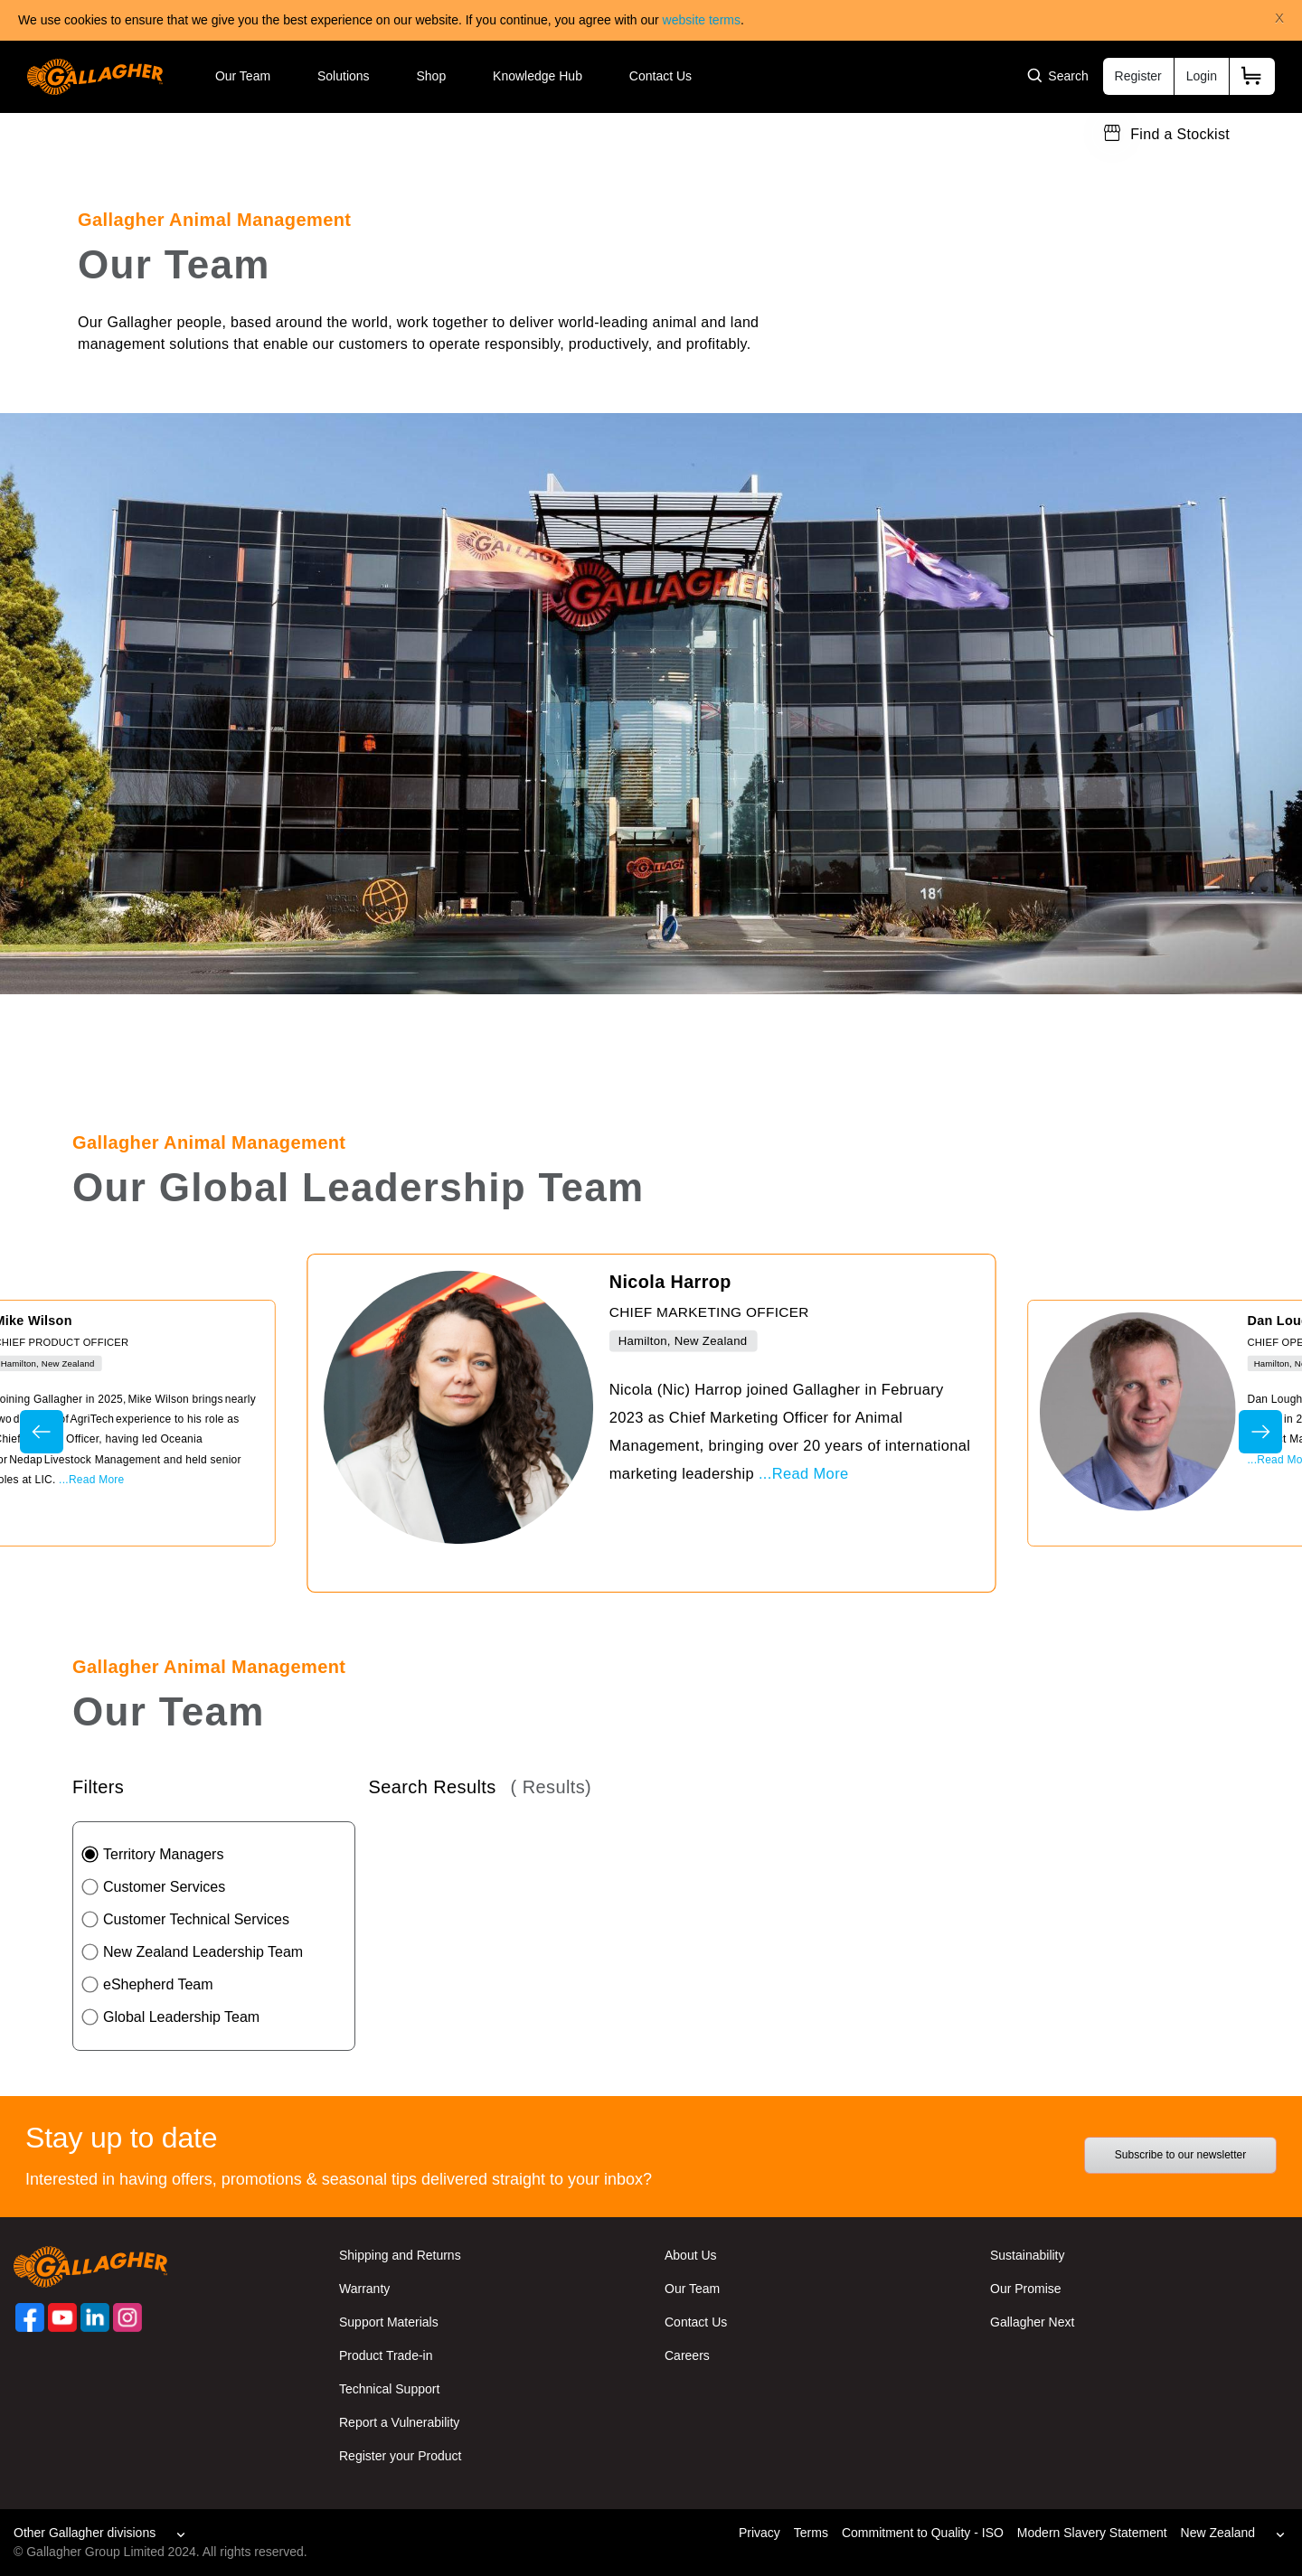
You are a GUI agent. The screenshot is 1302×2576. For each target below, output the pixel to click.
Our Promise (1025, 2288)
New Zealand (1218, 2532)
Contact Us (660, 76)
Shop (431, 76)
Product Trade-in (386, 2355)
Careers (687, 2355)
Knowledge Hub (537, 76)
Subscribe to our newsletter (1180, 2154)
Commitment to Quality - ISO (923, 2532)
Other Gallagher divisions (85, 2532)
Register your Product (400, 2456)
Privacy (759, 2532)
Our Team (242, 76)
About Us (691, 2255)
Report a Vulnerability (399, 2422)
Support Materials (389, 2322)
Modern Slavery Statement (1092, 2532)
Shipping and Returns (400, 2255)
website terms (702, 20)
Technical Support (389, 2389)
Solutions (343, 76)
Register (1138, 76)
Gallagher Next (1032, 2322)
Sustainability (1027, 2255)
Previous (41, 1431)
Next (1260, 1431)
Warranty (364, 2288)
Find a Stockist (1180, 134)
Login (1201, 76)
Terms (811, 2532)
